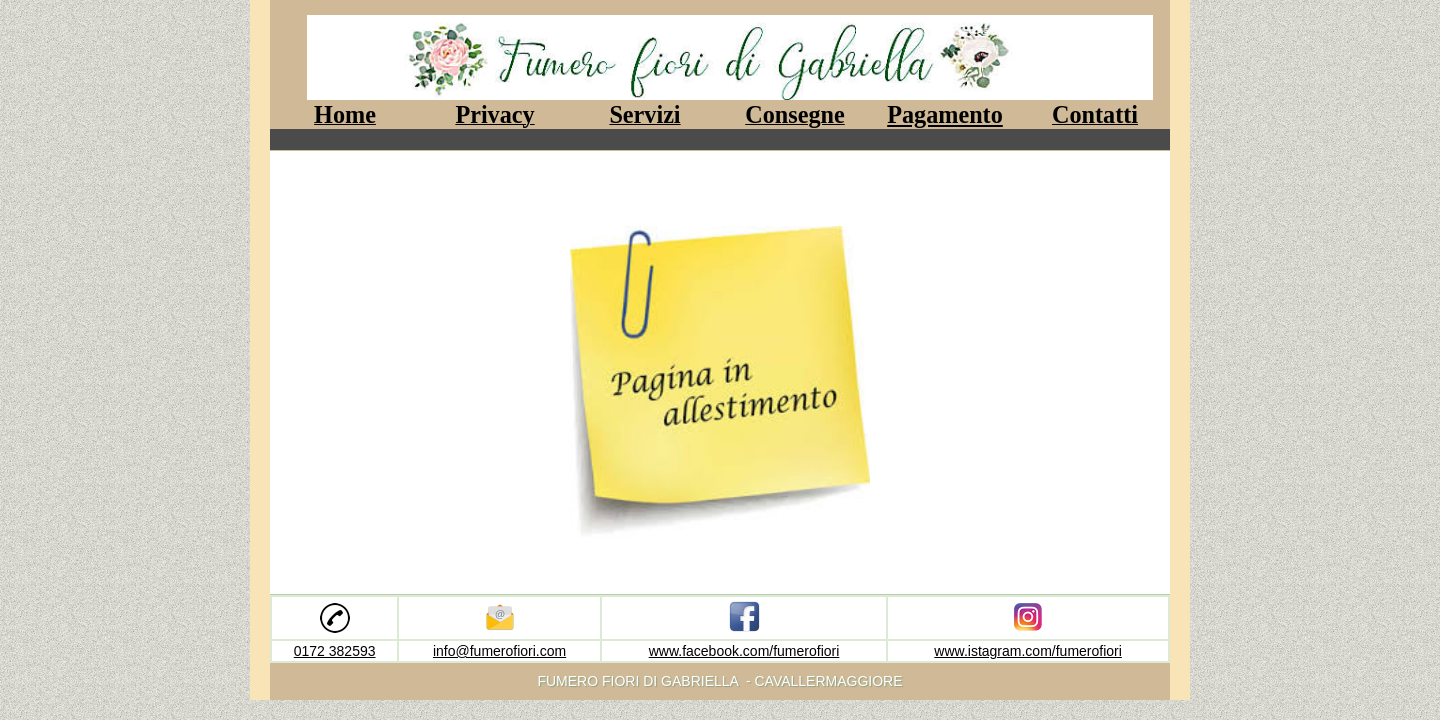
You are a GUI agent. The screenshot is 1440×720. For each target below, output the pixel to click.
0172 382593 (335, 651)
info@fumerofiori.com (499, 651)
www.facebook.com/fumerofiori (744, 651)
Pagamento (945, 114)
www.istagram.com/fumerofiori (1028, 651)
